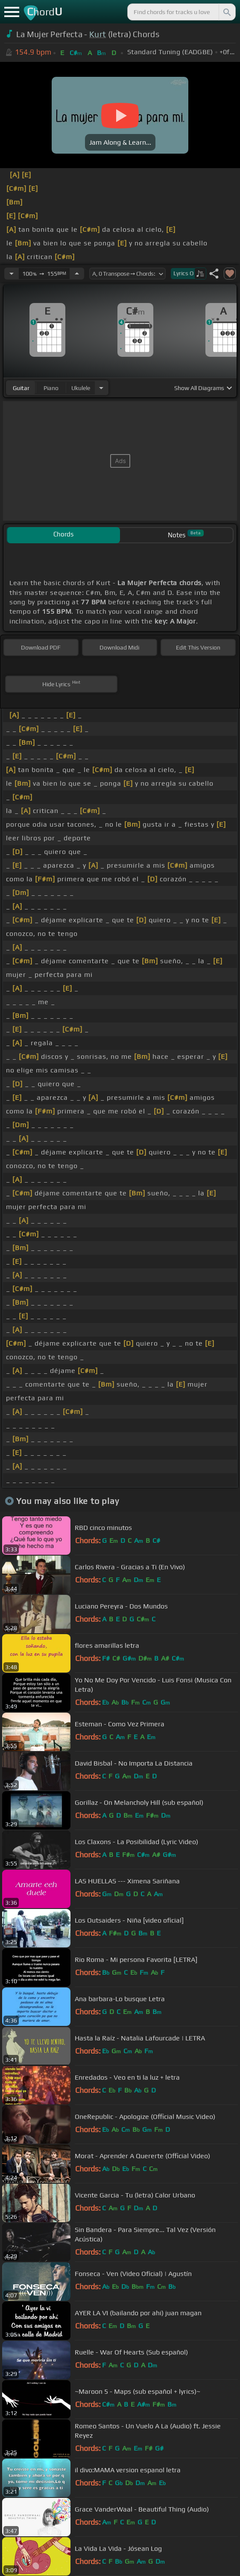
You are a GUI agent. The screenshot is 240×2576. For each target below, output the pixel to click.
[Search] (226, 11)
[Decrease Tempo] (11, 274)
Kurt (97, 34)
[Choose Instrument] (101, 387)
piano (51, 388)
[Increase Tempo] (77, 274)
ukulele (80, 388)
